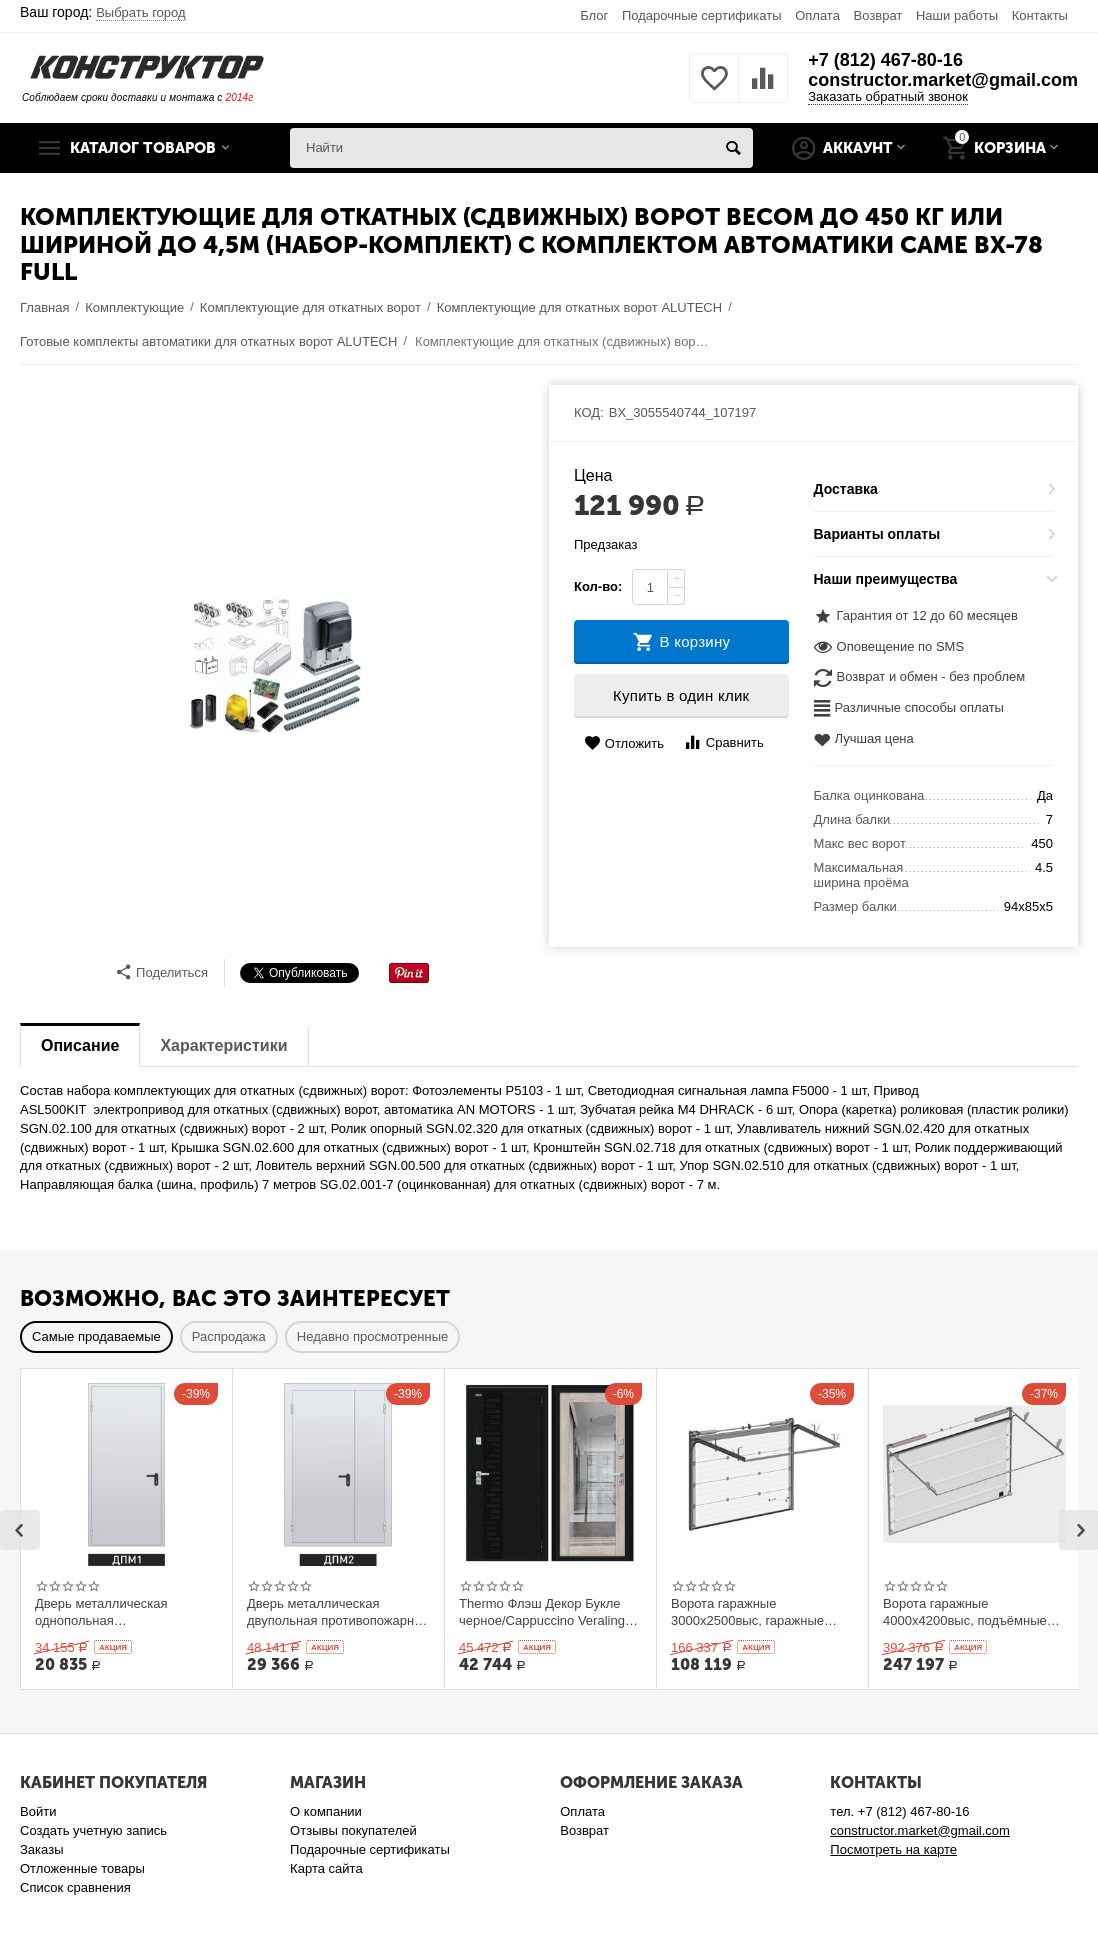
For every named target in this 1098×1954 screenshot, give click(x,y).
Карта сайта (326, 1868)
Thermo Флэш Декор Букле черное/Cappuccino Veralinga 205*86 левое (545, 1612)
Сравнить (723, 742)
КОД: (589, 412)
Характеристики (223, 1045)
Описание (80, 1045)
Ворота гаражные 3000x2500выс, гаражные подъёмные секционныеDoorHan (747, 1612)
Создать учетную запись (93, 1830)
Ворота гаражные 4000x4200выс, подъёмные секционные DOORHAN (965, 1612)
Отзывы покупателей (353, 1830)
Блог (594, 15)
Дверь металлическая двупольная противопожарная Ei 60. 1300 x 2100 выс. (337, 1612)
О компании (326, 1811)
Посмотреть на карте (893, 1849)
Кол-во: (598, 586)
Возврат (878, 15)
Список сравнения (75, 1887)
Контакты (1040, 15)
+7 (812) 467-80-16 (885, 60)
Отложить (624, 743)
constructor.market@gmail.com (943, 80)
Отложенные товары (82, 1868)
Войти (38, 1811)
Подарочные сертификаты (702, 15)
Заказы (42, 1849)
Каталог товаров (143, 148)
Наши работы (957, 15)
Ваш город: (103, 12)
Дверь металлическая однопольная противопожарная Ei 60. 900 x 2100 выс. (125, 1612)
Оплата (817, 15)
